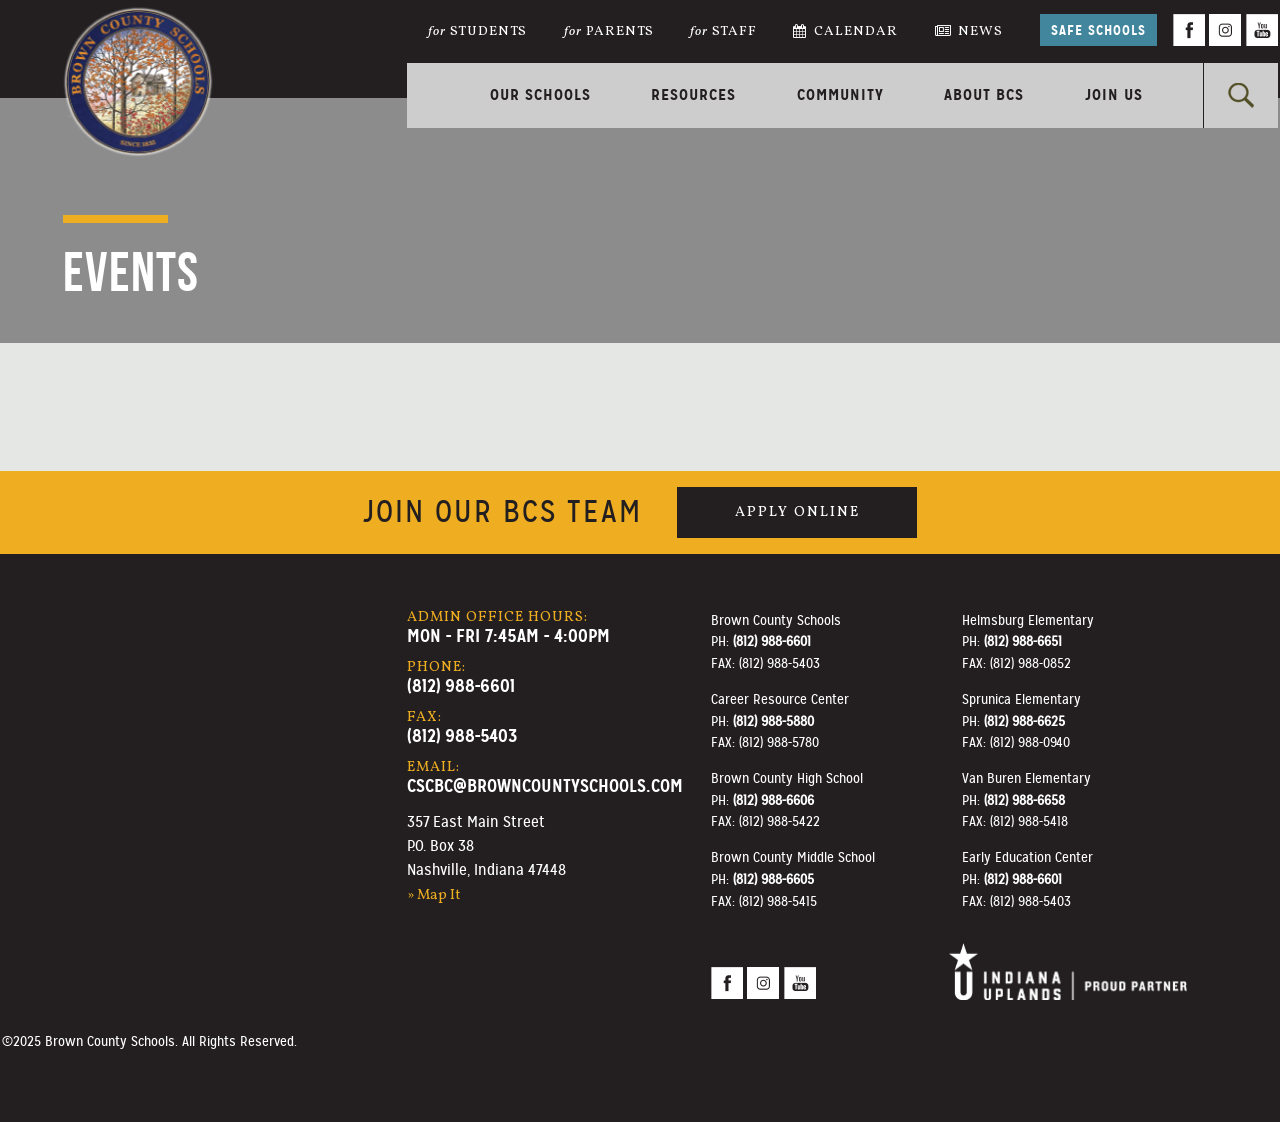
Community (840, 94)
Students (477, 31)
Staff (723, 31)
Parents (609, 31)
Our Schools (540, 94)
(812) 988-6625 (1024, 721)
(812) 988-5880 (773, 721)
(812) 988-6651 (1023, 641)
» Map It (434, 895)
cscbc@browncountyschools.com (545, 785)
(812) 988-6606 (773, 800)
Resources (693, 94)
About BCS (984, 94)
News (969, 31)
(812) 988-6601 (461, 685)
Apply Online (797, 512)
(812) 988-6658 (1024, 800)
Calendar (845, 31)
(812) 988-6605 (773, 879)
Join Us (1114, 94)
